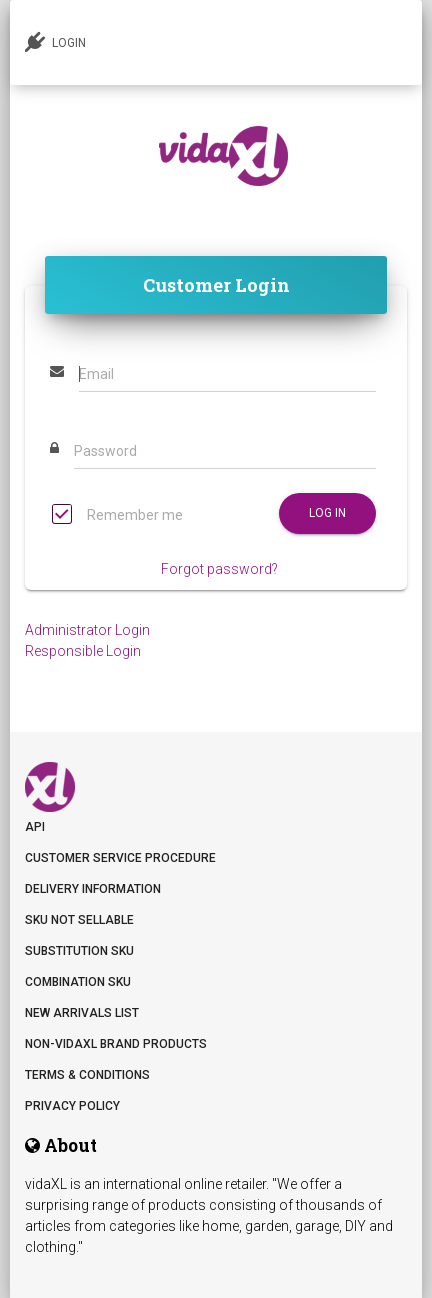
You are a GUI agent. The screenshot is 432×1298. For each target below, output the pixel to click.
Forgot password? (219, 569)
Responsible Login (83, 651)
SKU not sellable (79, 920)
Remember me (117, 516)
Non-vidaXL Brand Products (116, 1044)
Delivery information (93, 889)
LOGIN (55, 42)
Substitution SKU (79, 951)
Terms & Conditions (87, 1075)
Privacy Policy (72, 1106)
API (35, 827)
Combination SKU (78, 982)
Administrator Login (87, 630)
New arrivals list (82, 1013)
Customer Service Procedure (120, 858)
